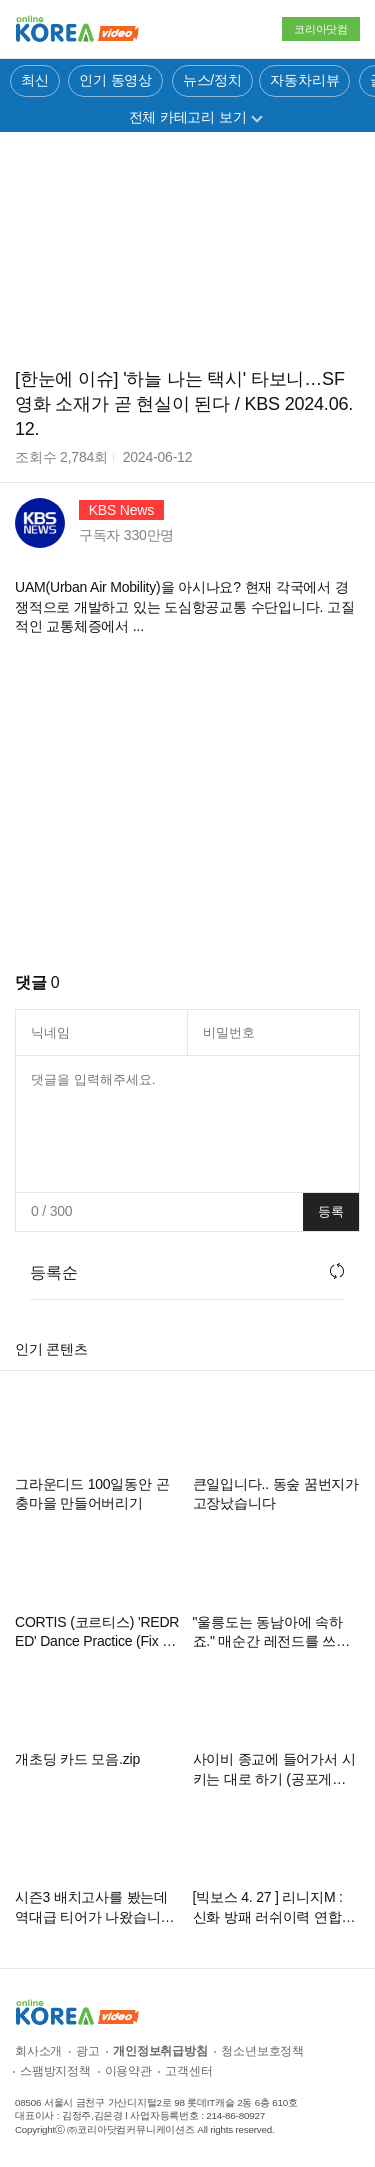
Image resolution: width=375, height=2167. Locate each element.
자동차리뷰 (304, 80)
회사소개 (38, 2051)
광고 (88, 2051)
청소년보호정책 (262, 2051)
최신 (35, 80)
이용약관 (128, 2071)
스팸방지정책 (55, 2071)
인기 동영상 (115, 80)
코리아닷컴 (321, 29)
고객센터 (188, 2071)
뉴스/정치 (212, 80)
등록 (331, 1211)
